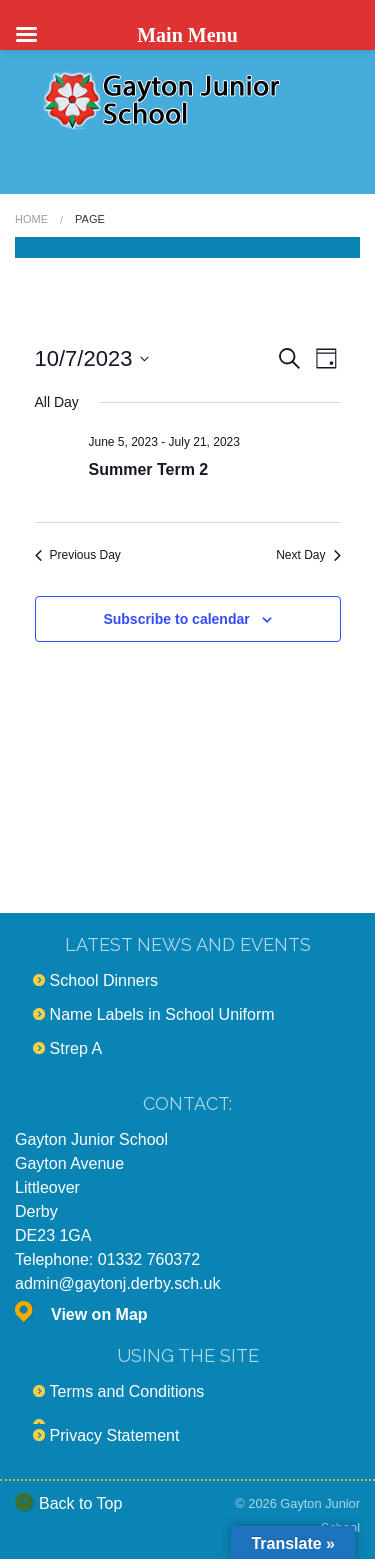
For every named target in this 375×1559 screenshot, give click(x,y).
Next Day (308, 555)
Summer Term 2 (149, 469)
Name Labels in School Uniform (162, 1014)
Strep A (76, 1048)
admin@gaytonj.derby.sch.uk (117, 1283)
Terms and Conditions (127, 1391)
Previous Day (78, 555)
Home (31, 219)
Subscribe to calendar (176, 619)
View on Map (99, 1314)
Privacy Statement (115, 1435)
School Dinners (104, 980)
